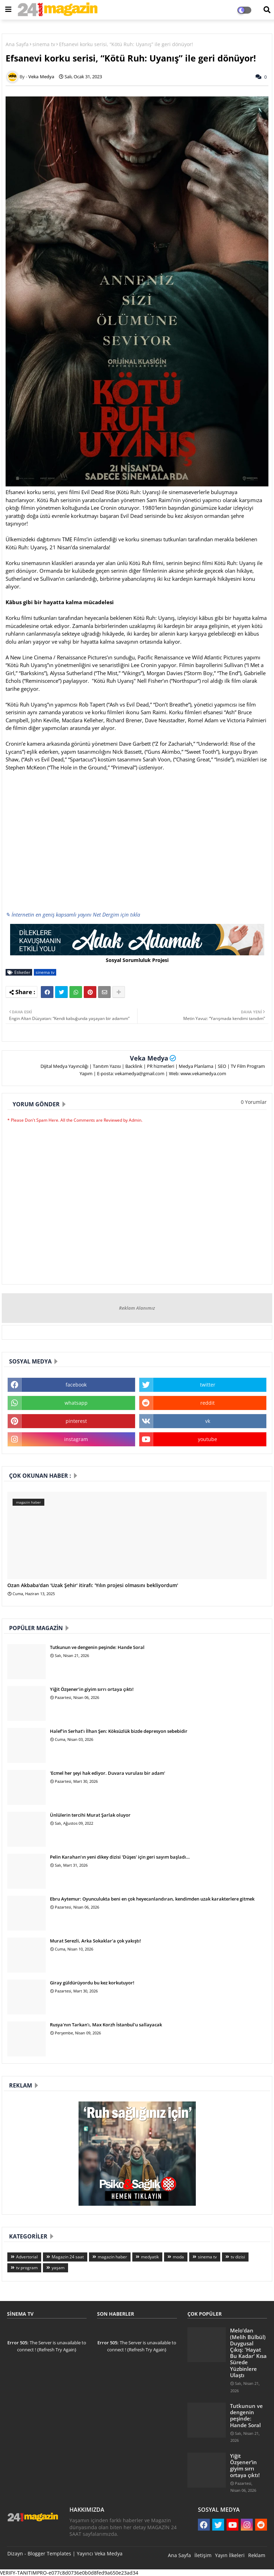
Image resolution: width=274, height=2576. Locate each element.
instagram (76, 1439)
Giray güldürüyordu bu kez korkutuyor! (92, 1983)
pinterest (76, 1421)
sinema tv (43, 44)
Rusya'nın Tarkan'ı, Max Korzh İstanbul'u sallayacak (106, 2024)
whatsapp (76, 1402)
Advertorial (27, 2257)
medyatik (150, 2257)
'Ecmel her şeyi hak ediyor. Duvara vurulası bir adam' (107, 1773)
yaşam (58, 2268)
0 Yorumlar (254, 1102)
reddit (207, 1402)
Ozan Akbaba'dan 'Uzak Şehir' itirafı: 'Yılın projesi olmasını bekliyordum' (92, 1586)
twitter (207, 1384)
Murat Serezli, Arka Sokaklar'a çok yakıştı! (95, 1941)
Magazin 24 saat (68, 2257)
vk (207, 1421)
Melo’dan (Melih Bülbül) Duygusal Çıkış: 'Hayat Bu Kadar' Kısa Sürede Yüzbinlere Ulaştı (248, 2352)
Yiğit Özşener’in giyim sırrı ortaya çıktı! (92, 1689)
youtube (207, 1439)
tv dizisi (238, 2257)
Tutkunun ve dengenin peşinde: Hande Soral (97, 1647)
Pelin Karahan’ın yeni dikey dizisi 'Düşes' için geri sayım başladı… (120, 1857)
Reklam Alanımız (137, 1308)
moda (178, 2257)
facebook (76, 1384)
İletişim (203, 2555)
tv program (27, 2268)
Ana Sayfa (17, 44)
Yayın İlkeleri (230, 2555)
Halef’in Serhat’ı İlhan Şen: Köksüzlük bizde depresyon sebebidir (118, 1731)
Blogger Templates (49, 2553)
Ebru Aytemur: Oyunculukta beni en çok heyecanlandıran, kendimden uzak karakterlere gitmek (152, 1899)
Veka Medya (149, 1058)
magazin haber (112, 2257)
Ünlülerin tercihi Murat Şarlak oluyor (90, 1815)
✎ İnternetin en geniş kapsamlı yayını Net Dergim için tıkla (73, 914)
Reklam (256, 2555)
